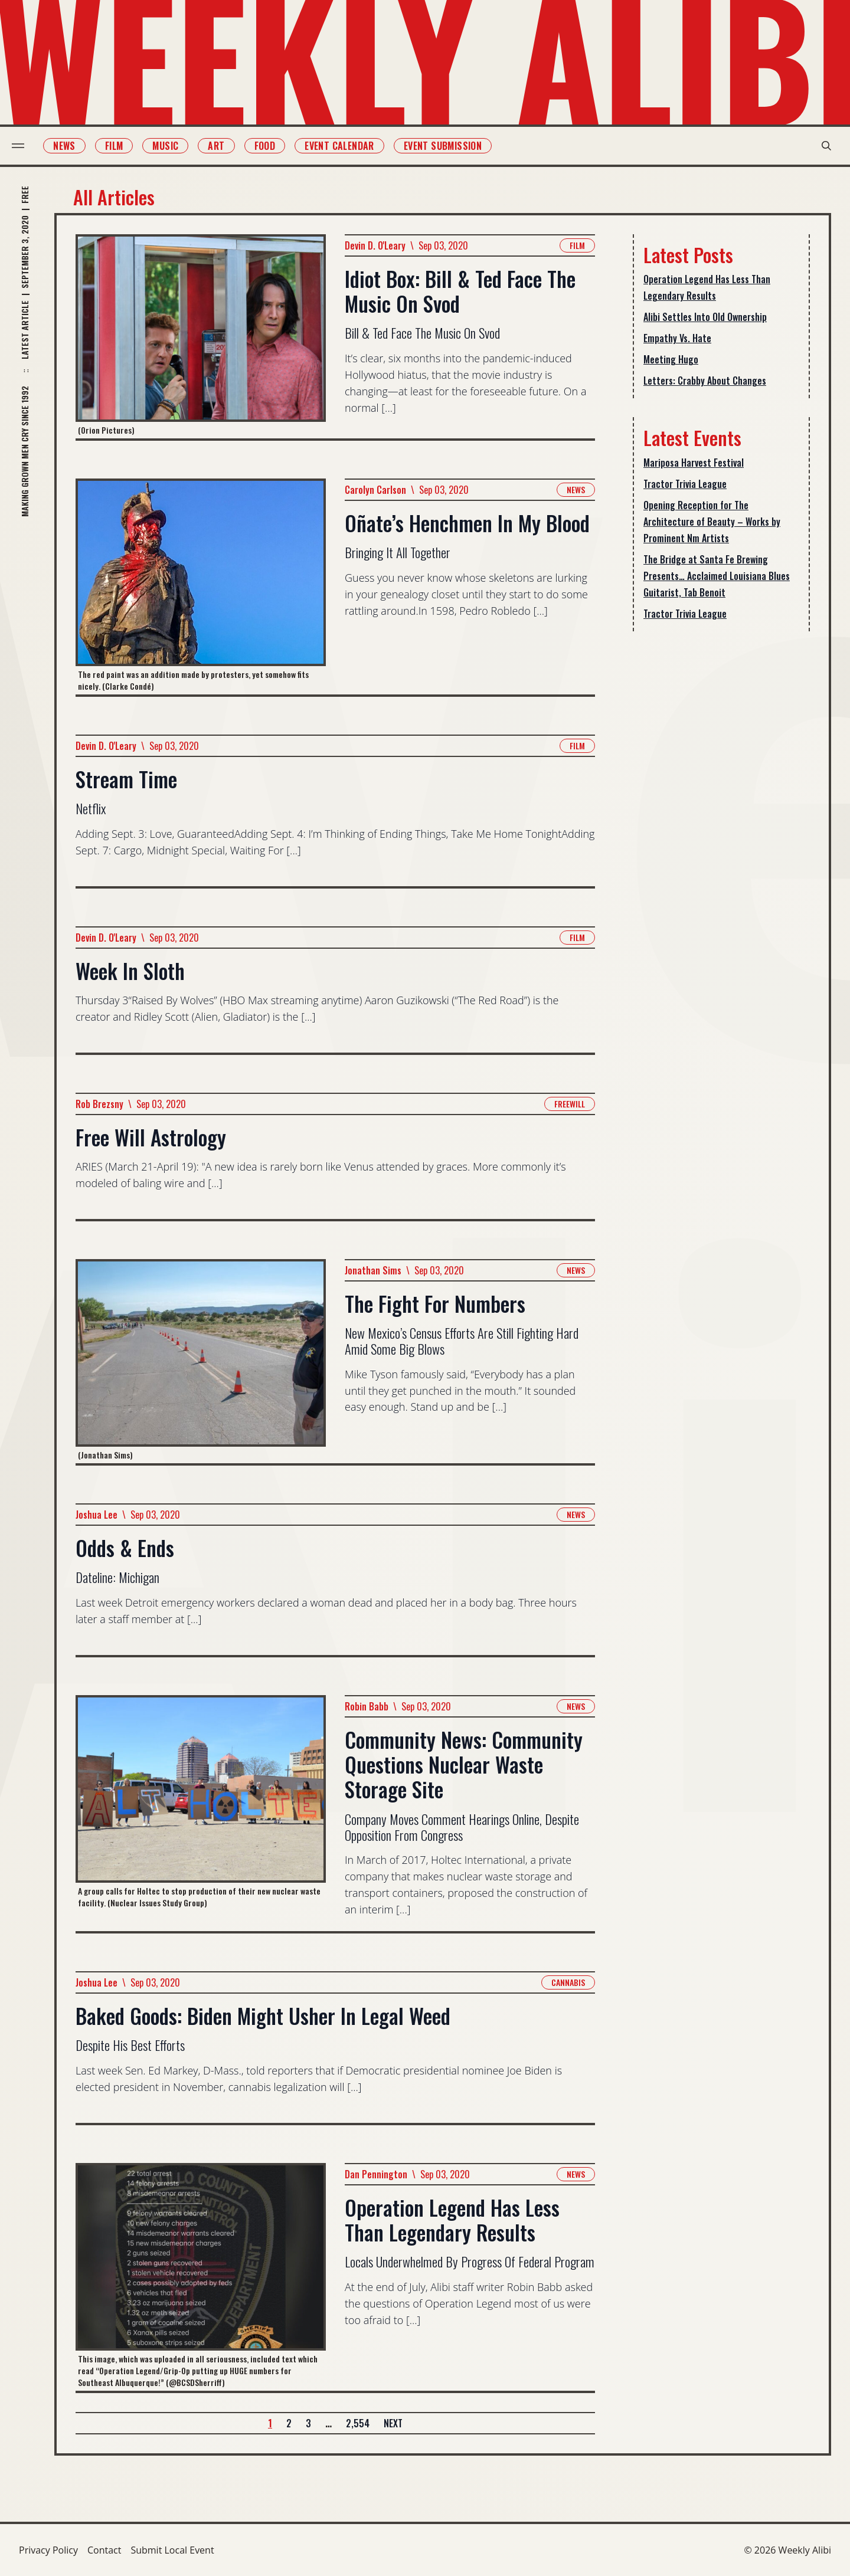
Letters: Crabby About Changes (704, 380)
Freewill (569, 1103)
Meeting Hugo (670, 359)
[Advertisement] (721, 827)
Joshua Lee (96, 1514)
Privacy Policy (48, 2550)
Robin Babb (366, 1706)
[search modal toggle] (819, 145)
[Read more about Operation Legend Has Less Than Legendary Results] (201, 2277)
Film (121, 146)
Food (271, 146)
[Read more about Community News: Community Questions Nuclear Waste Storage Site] (201, 1813)
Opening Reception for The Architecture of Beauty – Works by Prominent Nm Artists (711, 521)
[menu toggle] (25, 146)
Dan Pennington (376, 2174)
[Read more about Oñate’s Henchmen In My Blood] (201, 586)
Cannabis (568, 1982)
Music (172, 146)
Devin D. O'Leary (375, 245)
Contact (104, 2550)
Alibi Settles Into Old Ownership (705, 317)
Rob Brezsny (99, 1104)
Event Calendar (346, 146)
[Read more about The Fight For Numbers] (201, 1361)
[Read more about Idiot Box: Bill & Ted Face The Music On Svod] (201, 336)
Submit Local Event (172, 2550)
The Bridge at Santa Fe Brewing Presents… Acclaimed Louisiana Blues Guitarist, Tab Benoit (716, 575)
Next (393, 2423)
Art (223, 146)
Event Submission (450, 146)
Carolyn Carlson (375, 490)
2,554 (358, 2423)
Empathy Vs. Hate (677, 338)
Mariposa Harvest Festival (693, 462)
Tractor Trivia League (685, 484)
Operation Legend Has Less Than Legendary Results (706, 287)
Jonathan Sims (373, 1270)
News (71, 146)
